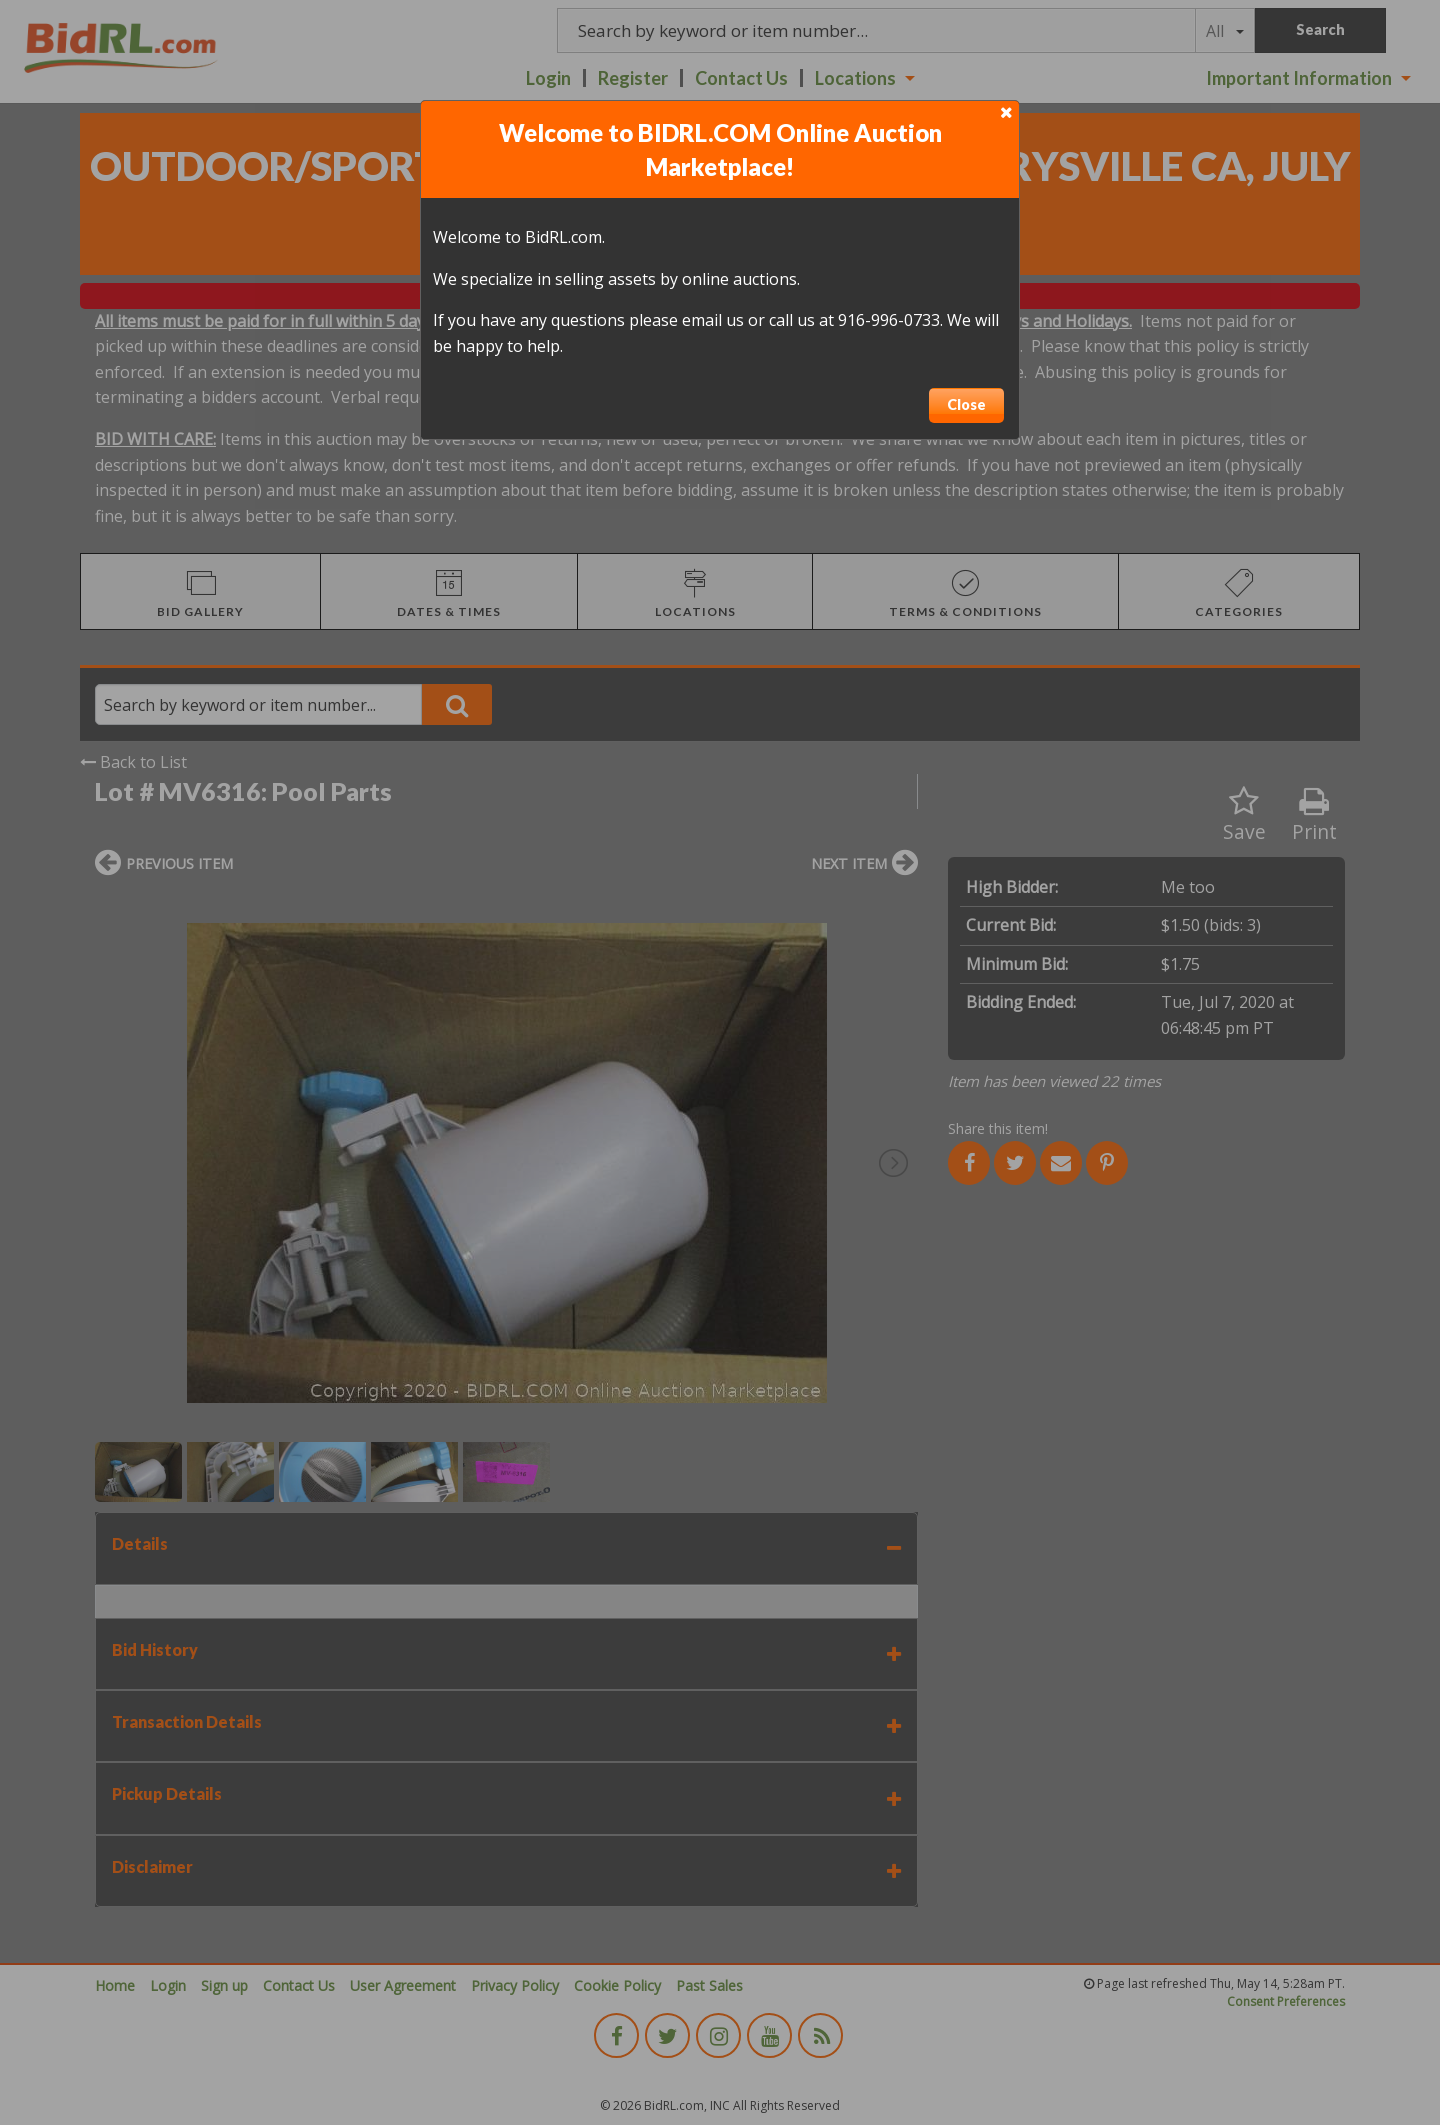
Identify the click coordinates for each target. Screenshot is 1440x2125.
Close (966, 404)
